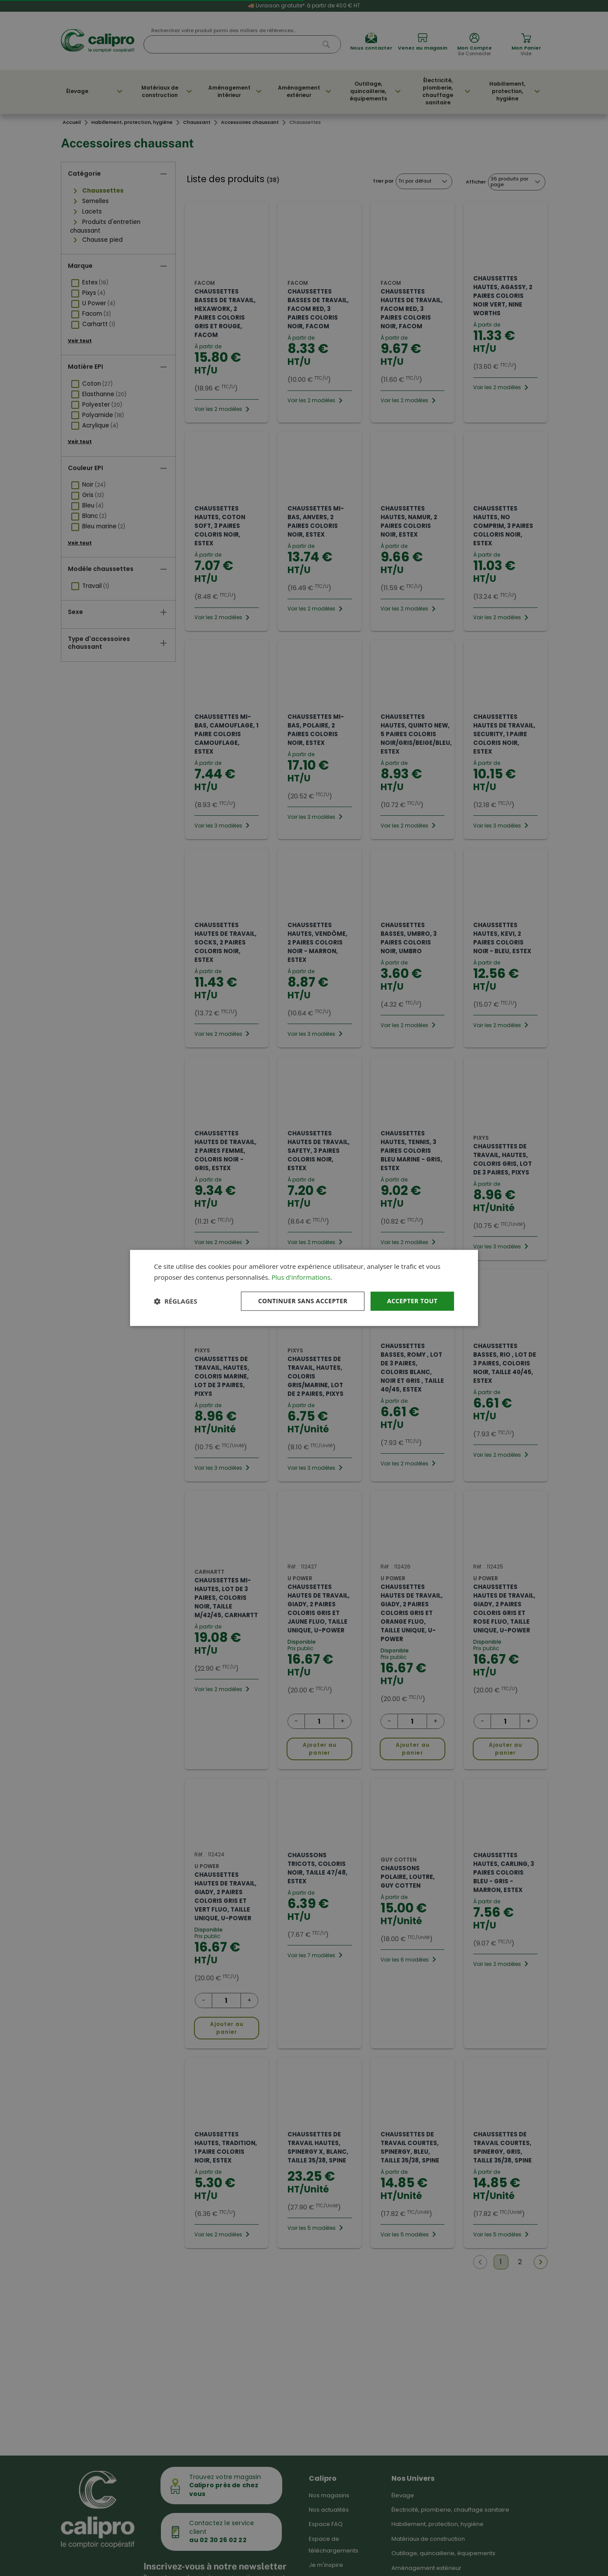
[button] (175, 1301)
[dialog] (304, 1288)
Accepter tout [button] (412, 1301)
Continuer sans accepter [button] (302, 1301)
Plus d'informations (300, 1277)
